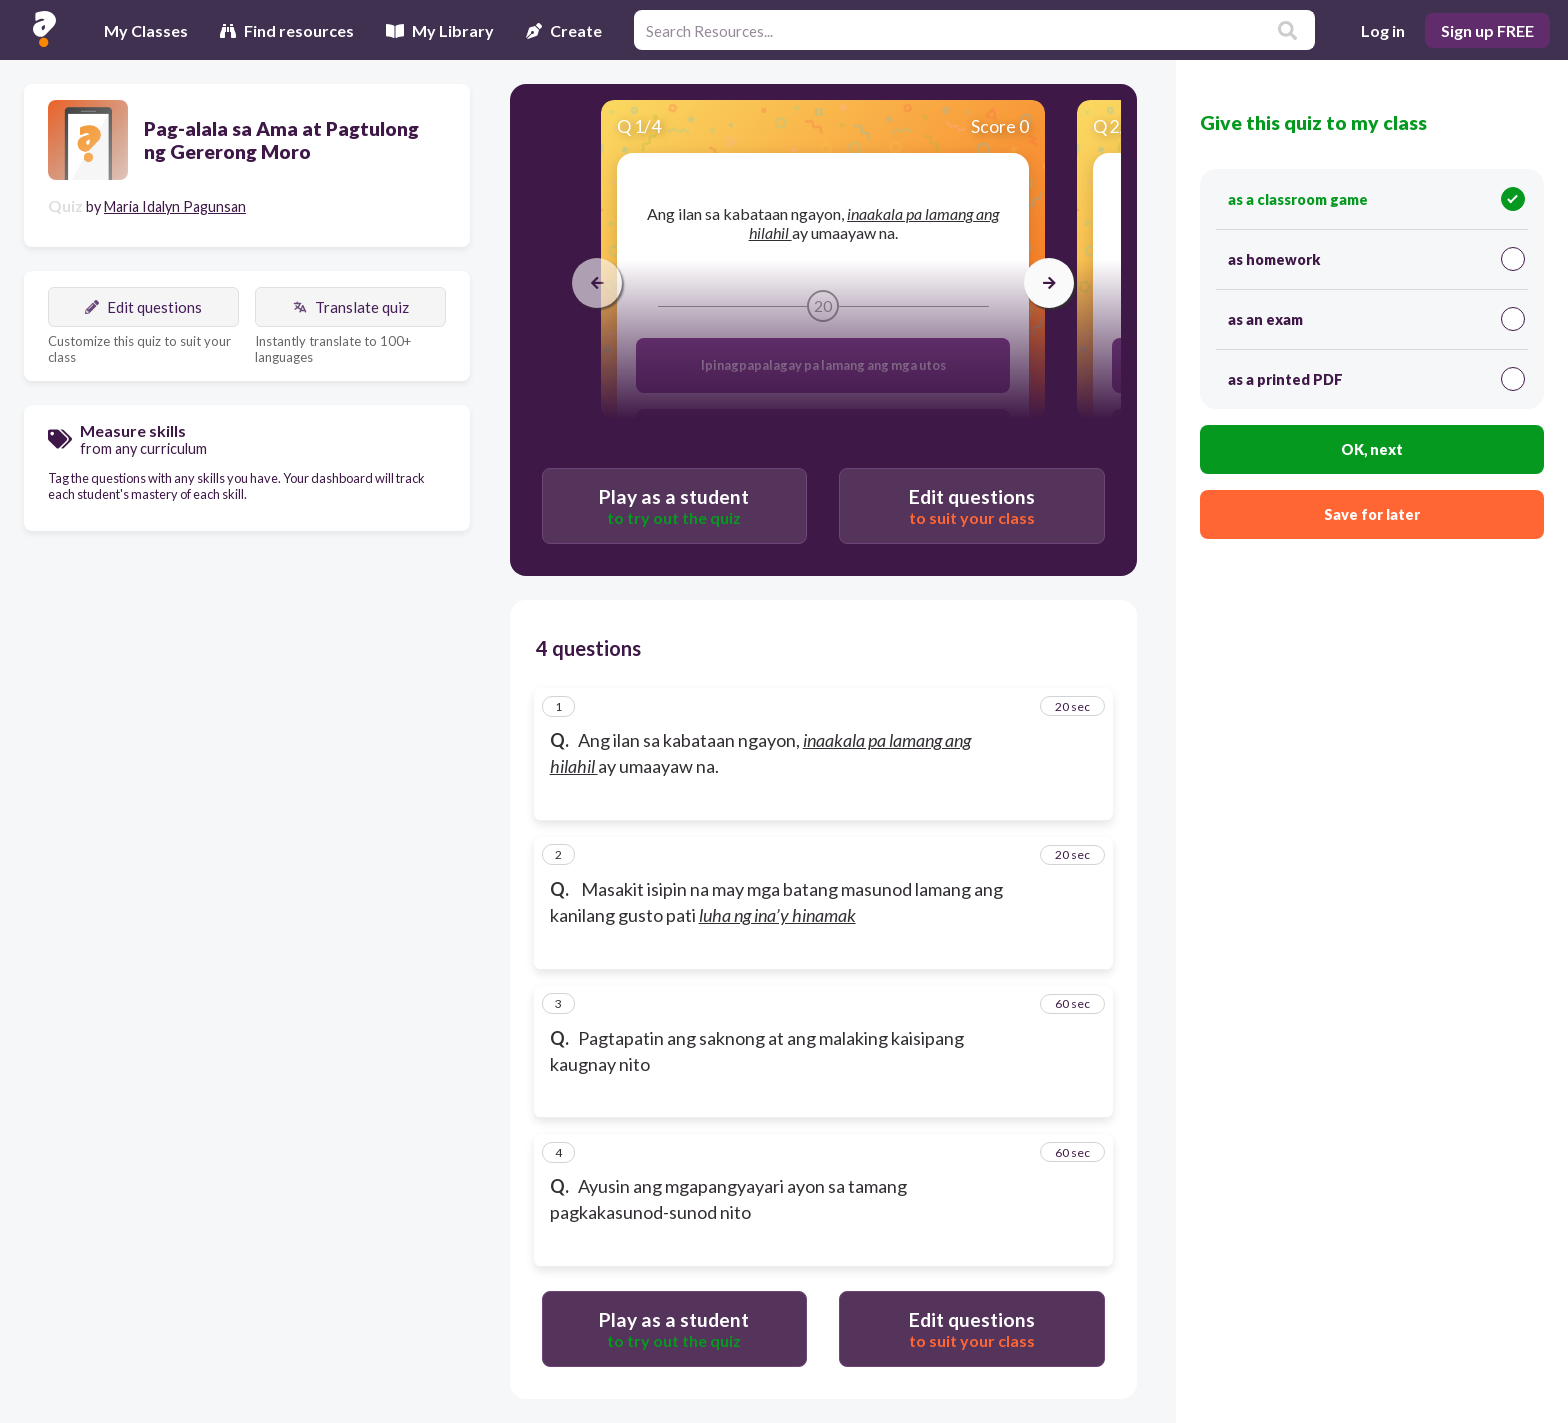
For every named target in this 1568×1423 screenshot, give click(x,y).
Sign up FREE (1487, 30)
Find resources (287, 30)
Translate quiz (351, 307)
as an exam (1376, 319)
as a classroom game (1376, 199)
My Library (440, 30)
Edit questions (143, 307)
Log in (1383, 30)
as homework (1376, 259)
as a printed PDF (1376, 379)
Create (564, 30)
